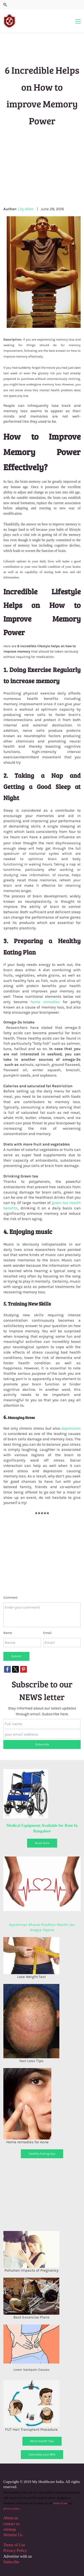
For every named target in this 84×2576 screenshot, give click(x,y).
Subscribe (42, 1744)
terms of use (60, 2503)
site (6, 2529)
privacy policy (11, 2508)
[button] (5, 5)
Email (47, 1633)
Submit (16, 1656)
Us (20, 2535)
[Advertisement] (41, 169)
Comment (10, 1597)
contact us (11, 2524)
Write (7, 2535)
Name (7, 1633)
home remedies (45, 1002)
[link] (44, 218)
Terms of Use (14, 2545)
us (15, 2518)
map (12, 2529)
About (8, 2518)
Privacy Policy (15, 2550)
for (14, 2535)
